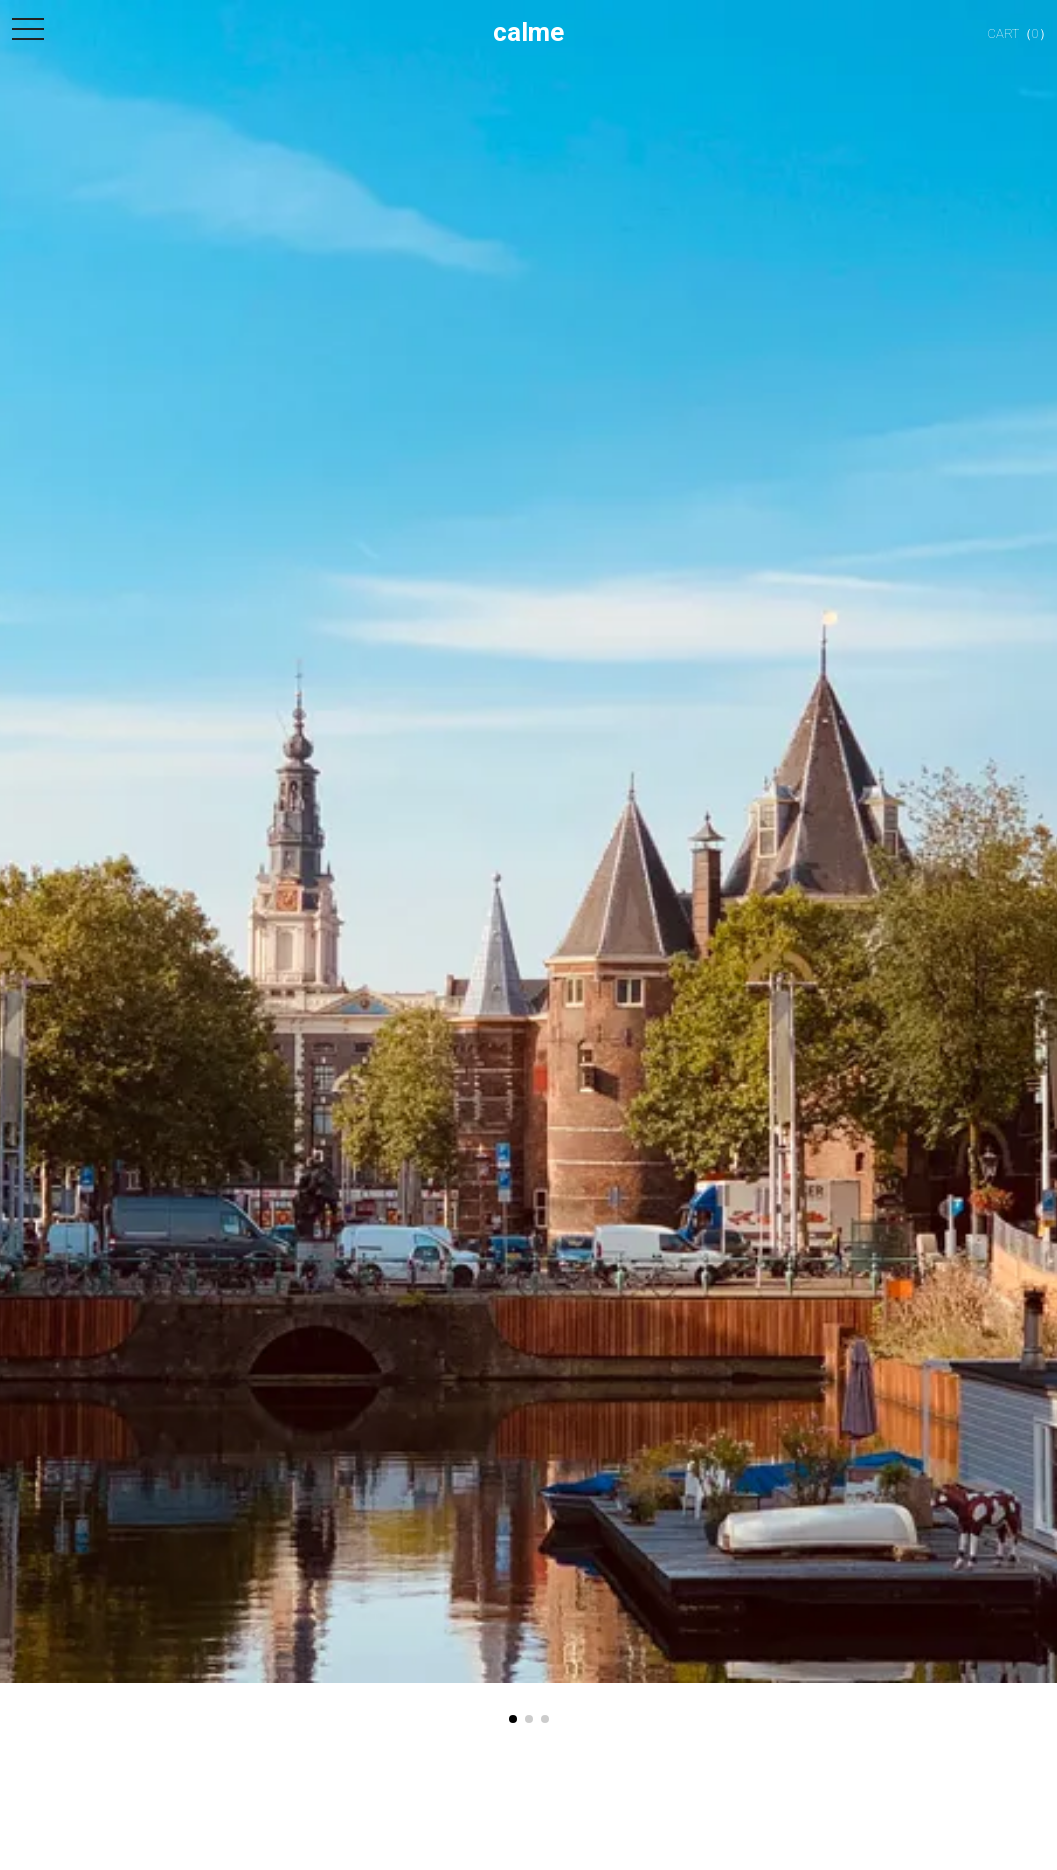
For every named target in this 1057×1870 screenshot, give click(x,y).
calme (528, 32)
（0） (1005, 33)
